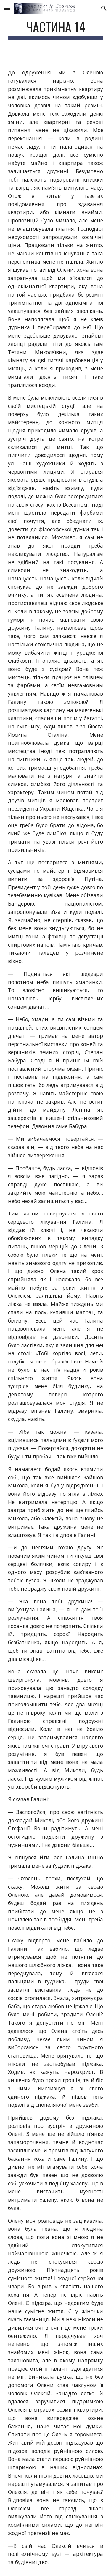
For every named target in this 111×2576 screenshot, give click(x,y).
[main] (56, 29)
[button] (7, 8)
